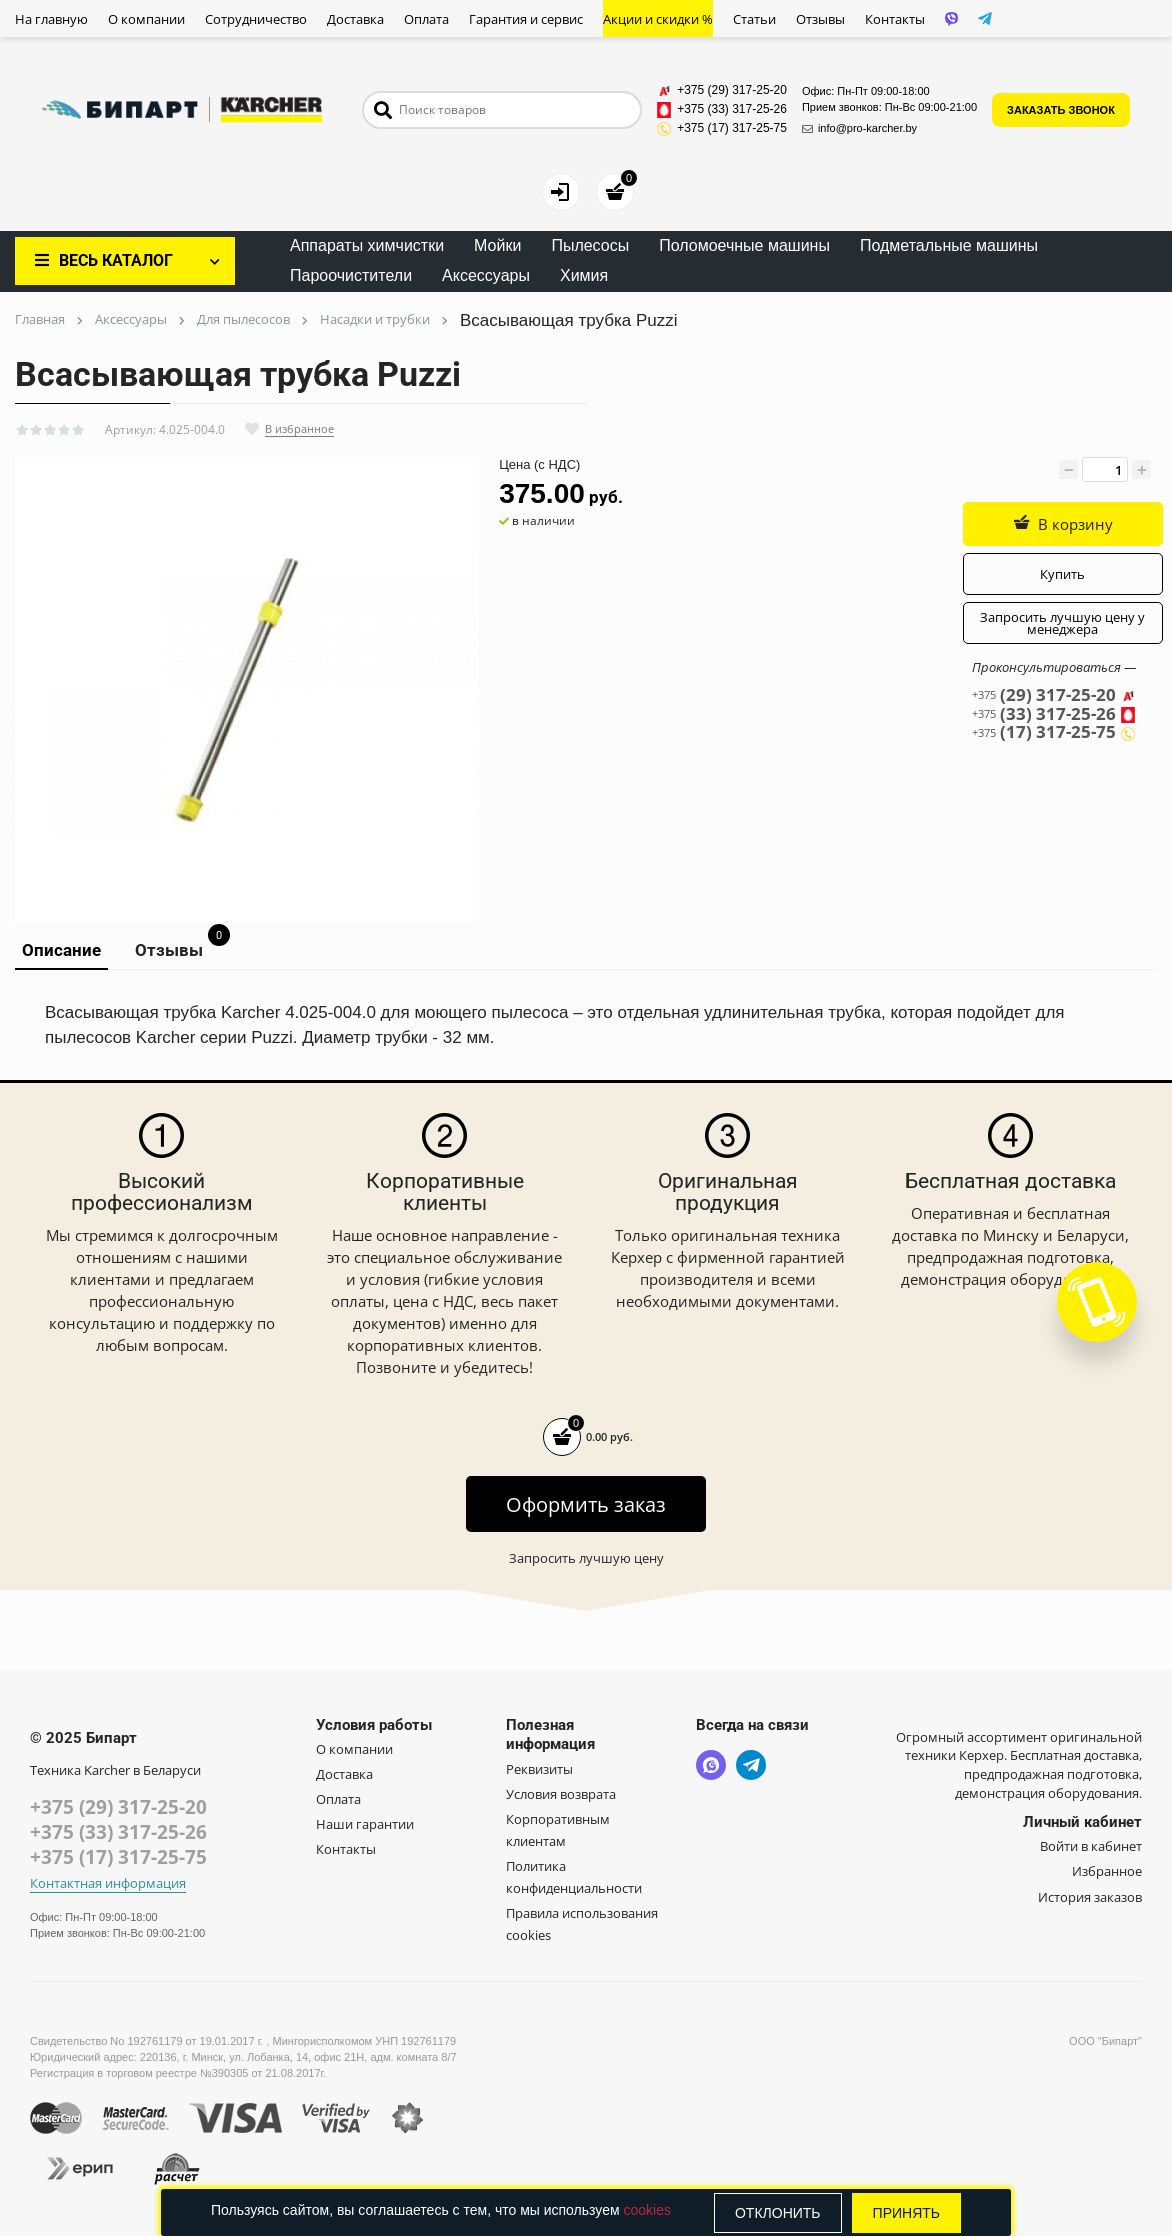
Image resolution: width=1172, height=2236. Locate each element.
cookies (646, 2210)
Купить (1062, 574)
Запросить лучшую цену (586, 1558)
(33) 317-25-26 (1054, 714)
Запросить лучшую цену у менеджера (1062, 623)
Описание (61, 950)
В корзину (1063, 524)
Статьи (754, 19)
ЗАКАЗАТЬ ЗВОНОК (1061, 110)
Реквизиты (539, 1769)
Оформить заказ (586, 1504)
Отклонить (778, 2213)
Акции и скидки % (658, 19)
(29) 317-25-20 (1054, 695)
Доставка (355, 19)
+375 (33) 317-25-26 (118, 1832)
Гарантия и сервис (526, 19)
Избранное (1107, 1871)
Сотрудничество (256, 19)
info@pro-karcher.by (859, 128)
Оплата (426, 19)
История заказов (1090, 1897)
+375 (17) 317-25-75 (118, 1857)
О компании (146, 19)
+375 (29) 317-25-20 (118, 1807)
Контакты (895, 19)
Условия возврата (561, 1794)
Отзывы (820, 19)
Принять (906, 2213)
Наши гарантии (365, 1824)
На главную (51, 19)
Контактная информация (108, 1883)
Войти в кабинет (1091, 1846)
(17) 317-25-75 (1054, 732)
